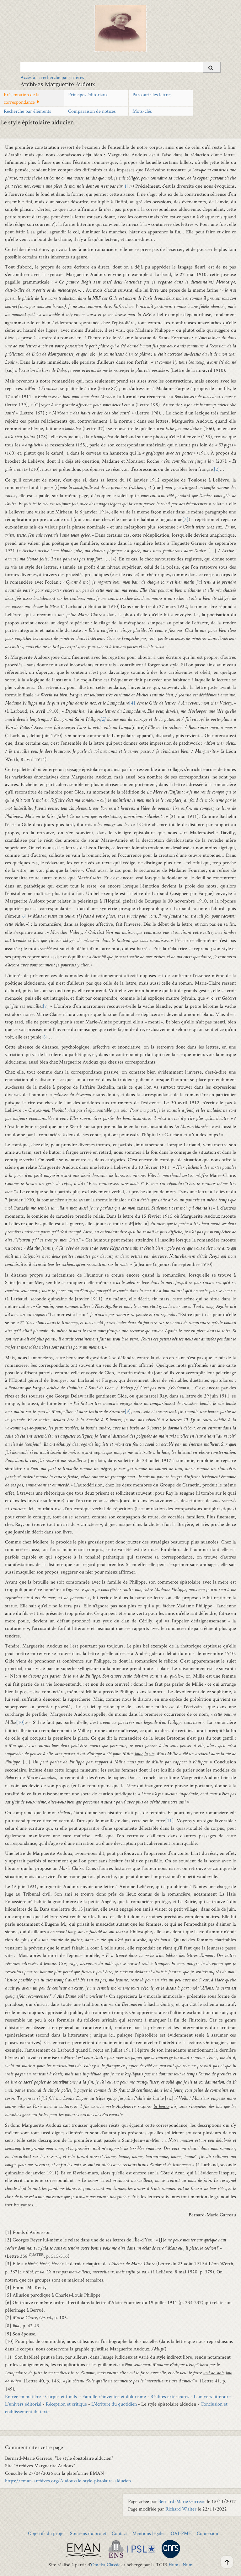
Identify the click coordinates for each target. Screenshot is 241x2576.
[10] (20, 1722)
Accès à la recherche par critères (52, 77)
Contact (119, 2533)
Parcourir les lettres (152, 94)
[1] (125, 186)
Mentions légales (148, 2533)
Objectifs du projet (46, 2533)
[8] (44, 1036)
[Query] (120, 67)
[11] (169, 1820)
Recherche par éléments (27, 111)
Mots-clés (142, 111)
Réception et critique (66, 2404)
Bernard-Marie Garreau (182, 2501)
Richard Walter (180, 2509)
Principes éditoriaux (88, 94)
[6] (23, 916)
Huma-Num (181, 2564)
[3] (185, 519)
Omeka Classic (105, 2564)
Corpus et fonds (62, 2396)
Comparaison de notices (92, 111)
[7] (46, 1006)
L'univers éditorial (23, 2404)
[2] (217, 469)
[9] (128, 1411)
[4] (132, 703)
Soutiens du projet (88, 2533)
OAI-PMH (181, 2533)
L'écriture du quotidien (114, 2404)
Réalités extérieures (169, 2396)
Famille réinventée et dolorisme (114, 2396)
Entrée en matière (23, 2396)
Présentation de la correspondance (22, 98)
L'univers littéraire (212, 2396)
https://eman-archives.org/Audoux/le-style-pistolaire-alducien (68, 2480)
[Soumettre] (212, 67)
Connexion (207, 2533)
